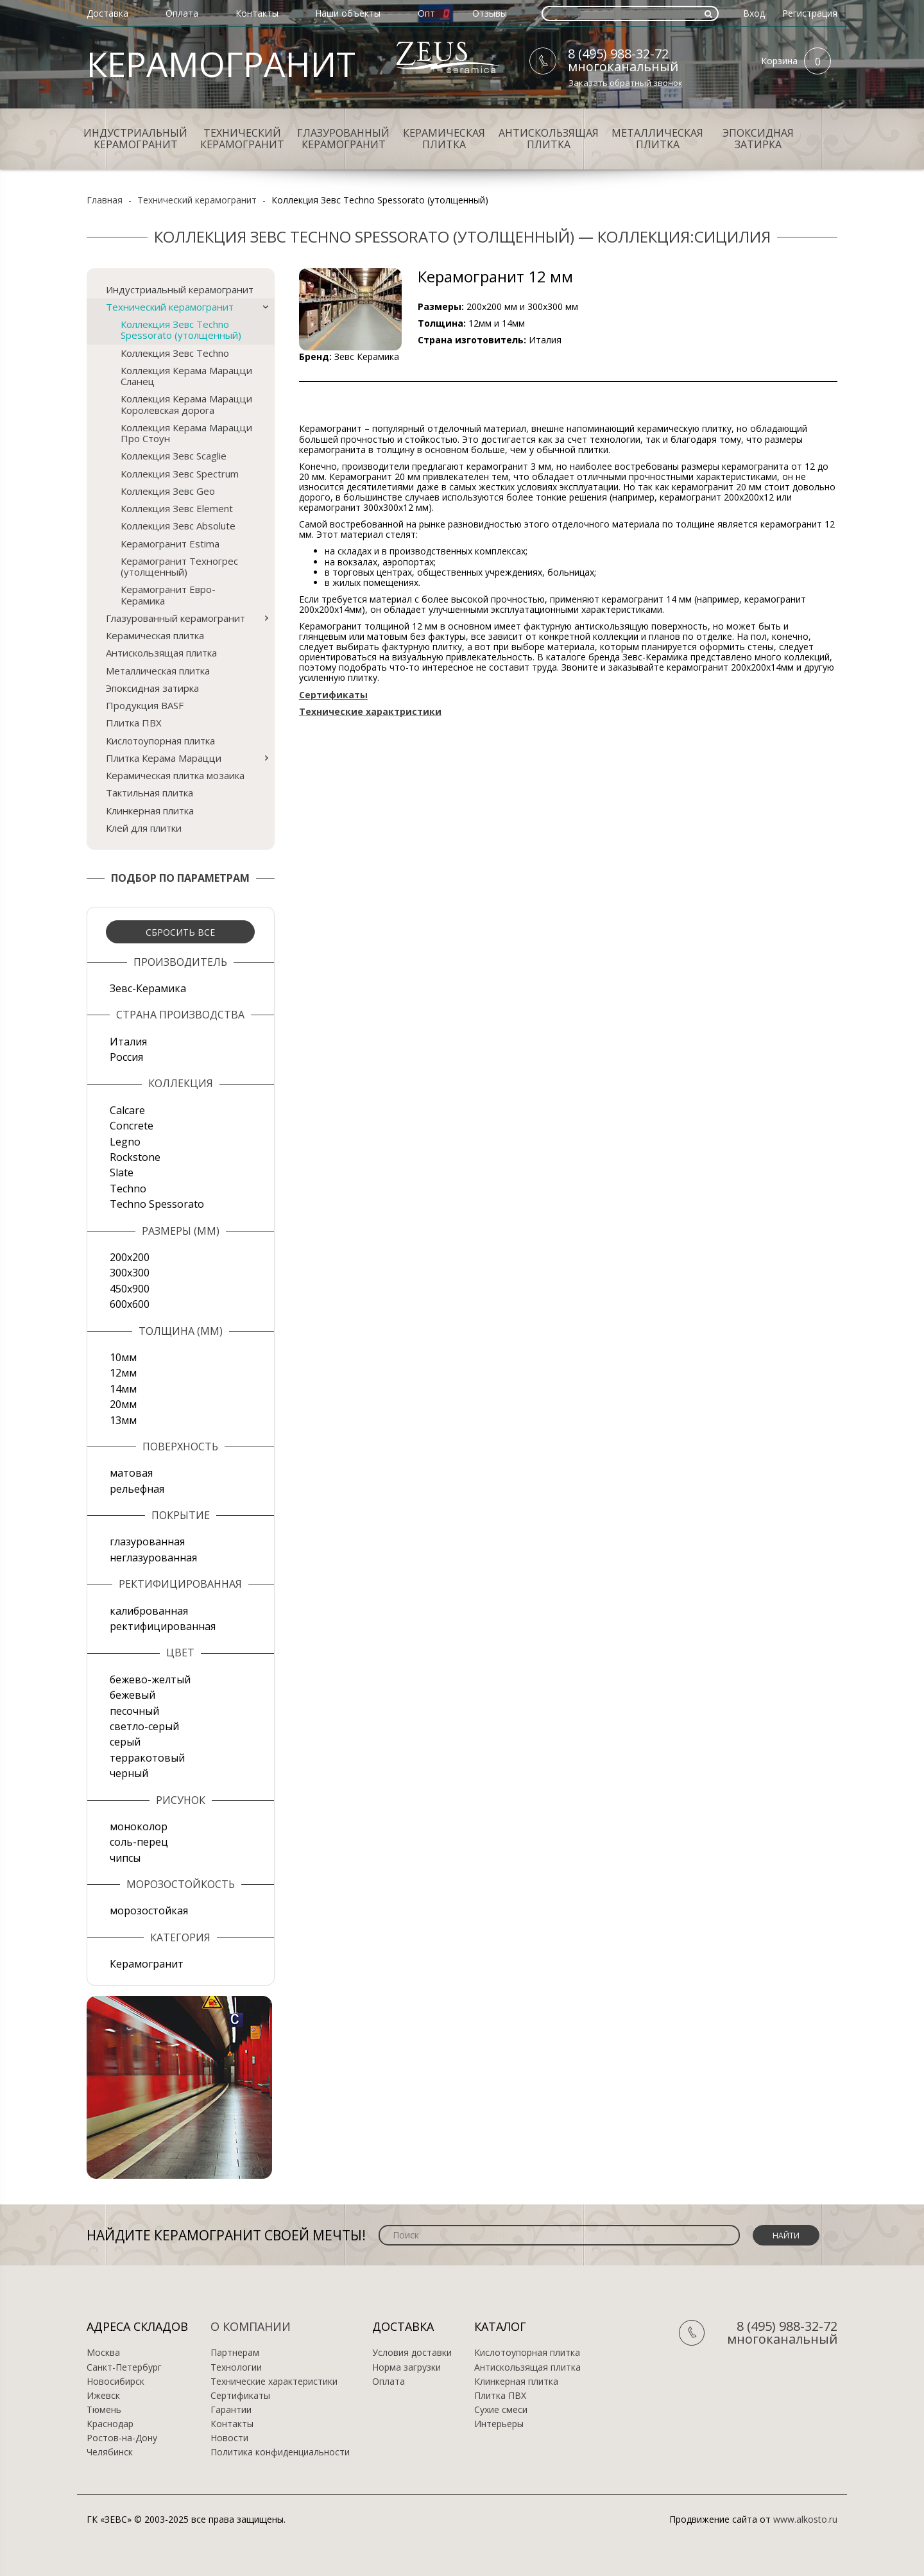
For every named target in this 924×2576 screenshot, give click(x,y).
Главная (105, 200)
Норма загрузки (406, 2367)
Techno (128, 1188)
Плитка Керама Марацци (163, 757)
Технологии (236, 2367)
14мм (123, 1389)
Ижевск (103, 2396)
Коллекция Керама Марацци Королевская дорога (186, 404)
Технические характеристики (274, 2381)
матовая (131, 1473)
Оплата (182, 13)
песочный (134, 1711)
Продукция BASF (145, 705)
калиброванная (149, 1611)
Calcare (127, 1110)
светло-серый (144, 1726)
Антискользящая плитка (549, 138)
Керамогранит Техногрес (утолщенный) (179, 566)
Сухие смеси (500, 2410)
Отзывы (489, 13)
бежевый (132, 1695)
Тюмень (104, 2410)
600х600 (130, 1304)
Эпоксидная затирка (758, 138)
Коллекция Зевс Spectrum (180, 473)
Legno (125, 1142)
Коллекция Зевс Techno (175, 353)
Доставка (107, 13)
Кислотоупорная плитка (160, 740)
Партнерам (234, 2353)
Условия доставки (412, 2353)
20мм (123, 1404)
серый (125, 1742)
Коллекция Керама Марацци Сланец (186, 376)
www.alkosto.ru (805, 2519)
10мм (123, 1357)
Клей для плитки (144, 827)
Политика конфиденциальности (280, 2452)
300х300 (130, 1273)
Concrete (131, 1126)
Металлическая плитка (657, 138)
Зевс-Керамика (148, 988)
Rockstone (135, 1157)
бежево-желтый (150, 1679)
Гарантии (231, 2410)
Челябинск (110, 2452)
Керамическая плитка (444, 138)
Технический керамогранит (242, 138)
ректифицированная (163, 1626)
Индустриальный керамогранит (135, 138)
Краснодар (110, 2424)
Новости (229, 2438)
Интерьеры (499, 2424)
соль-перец (139, 1842)
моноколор (138, 1826)
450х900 (130, 1289)
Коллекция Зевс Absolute (178, 525)
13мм (123, 1420)
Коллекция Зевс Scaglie (174, 455)
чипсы (125, 1858)
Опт (426, 13)
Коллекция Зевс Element (177, 508)
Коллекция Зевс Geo (168, 491)
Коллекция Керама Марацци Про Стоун (186, 433)
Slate (121, 1172)
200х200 (130, 1257)
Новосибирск (115, 2381)
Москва (103, 2353)
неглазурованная (153, 1557)
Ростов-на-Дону (122, 2438)
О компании (250, 2326)
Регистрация (809, 13)
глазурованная (147, 1541)
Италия (128, 1042)
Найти (786, 2235)
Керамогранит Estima (170, 543)
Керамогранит (147, 1964)
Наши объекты (348, 13)
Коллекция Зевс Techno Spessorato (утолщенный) (181, 329)
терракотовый (147, 1758)
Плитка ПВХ (134, 722)
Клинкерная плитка (150, 810)
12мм (123, 1373)
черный (129, 1773)
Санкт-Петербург (124, 2367)
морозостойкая (149, 1910)
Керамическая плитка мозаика (175, 775)
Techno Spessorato (157, 1204)
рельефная (137, 1489)
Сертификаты (240, 2396)
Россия (126, 1057)
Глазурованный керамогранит (343, 138)
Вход (754, 13)
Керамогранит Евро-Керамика (168, 594)
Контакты (256, 13)
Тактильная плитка (149, 792)
